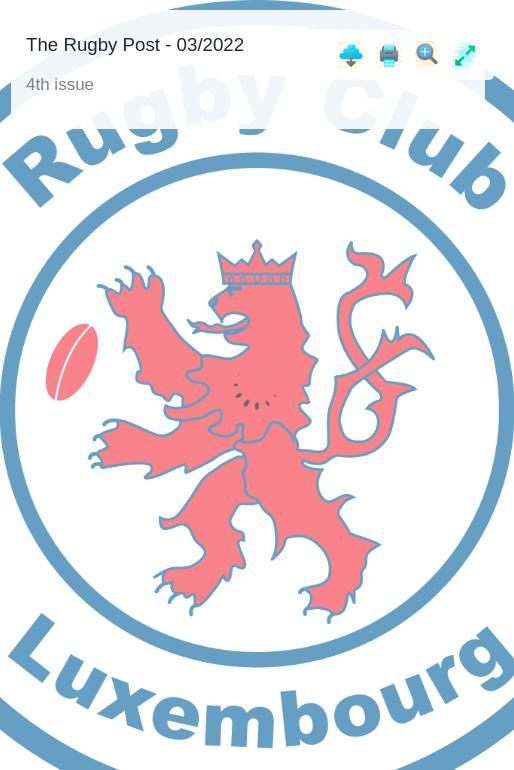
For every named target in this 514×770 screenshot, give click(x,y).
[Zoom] (427, 54)
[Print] (389, 55)
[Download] (351, 55)
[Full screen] (465, 55)
